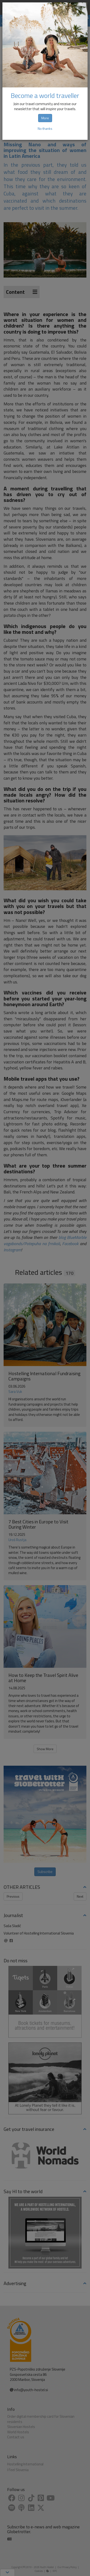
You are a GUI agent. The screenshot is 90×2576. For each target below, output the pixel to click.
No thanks (45, 128)
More (45, 117)
